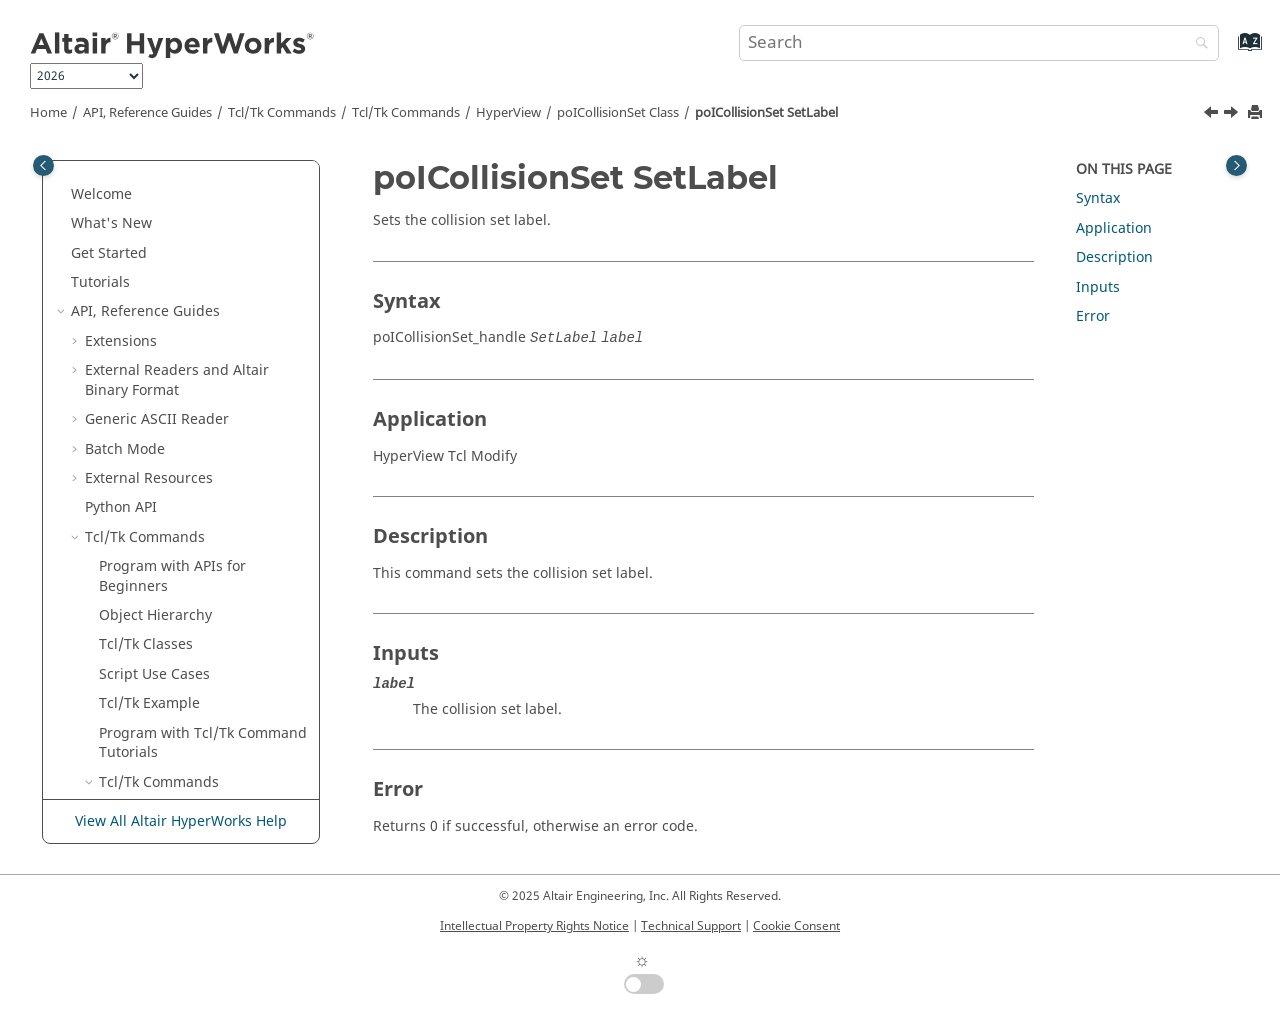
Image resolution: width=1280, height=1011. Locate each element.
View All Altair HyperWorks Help (181, 821)
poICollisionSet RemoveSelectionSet (208, 199)
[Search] (1197, 44)
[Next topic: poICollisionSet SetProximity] (1233, 115)
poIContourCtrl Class (196, 551)
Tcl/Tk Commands (282, 113)
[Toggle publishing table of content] (43, 165)
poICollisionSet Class (618, 113)
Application (1114, 228)
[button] (133, 190)
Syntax (1098, 198)
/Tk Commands (406, 113)
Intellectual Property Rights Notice (534, 926)
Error (1093, 316)
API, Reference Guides (147, 113)
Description (1114, 257)
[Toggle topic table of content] (1236, 165)
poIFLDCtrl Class (181, 718)
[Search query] (979, 43)
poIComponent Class (196, 522)
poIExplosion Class (189, 659)
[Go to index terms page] (1228, 51)
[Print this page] (1257, 113)
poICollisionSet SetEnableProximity (205, 375)
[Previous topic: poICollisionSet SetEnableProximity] (1213, 115)
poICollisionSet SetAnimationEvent (204, 277)
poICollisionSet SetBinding (191, 326)
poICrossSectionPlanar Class (202, 591)
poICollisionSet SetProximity (191, 454)
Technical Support (691, 926)
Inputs (1098, 287)
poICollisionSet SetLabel (766, 113)
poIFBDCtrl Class (182, 689)
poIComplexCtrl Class (198, 493)
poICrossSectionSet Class (211, 630)
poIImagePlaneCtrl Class (209, 777)
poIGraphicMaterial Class (212, 747)
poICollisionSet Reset (211, 238)
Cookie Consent (796, 926)
